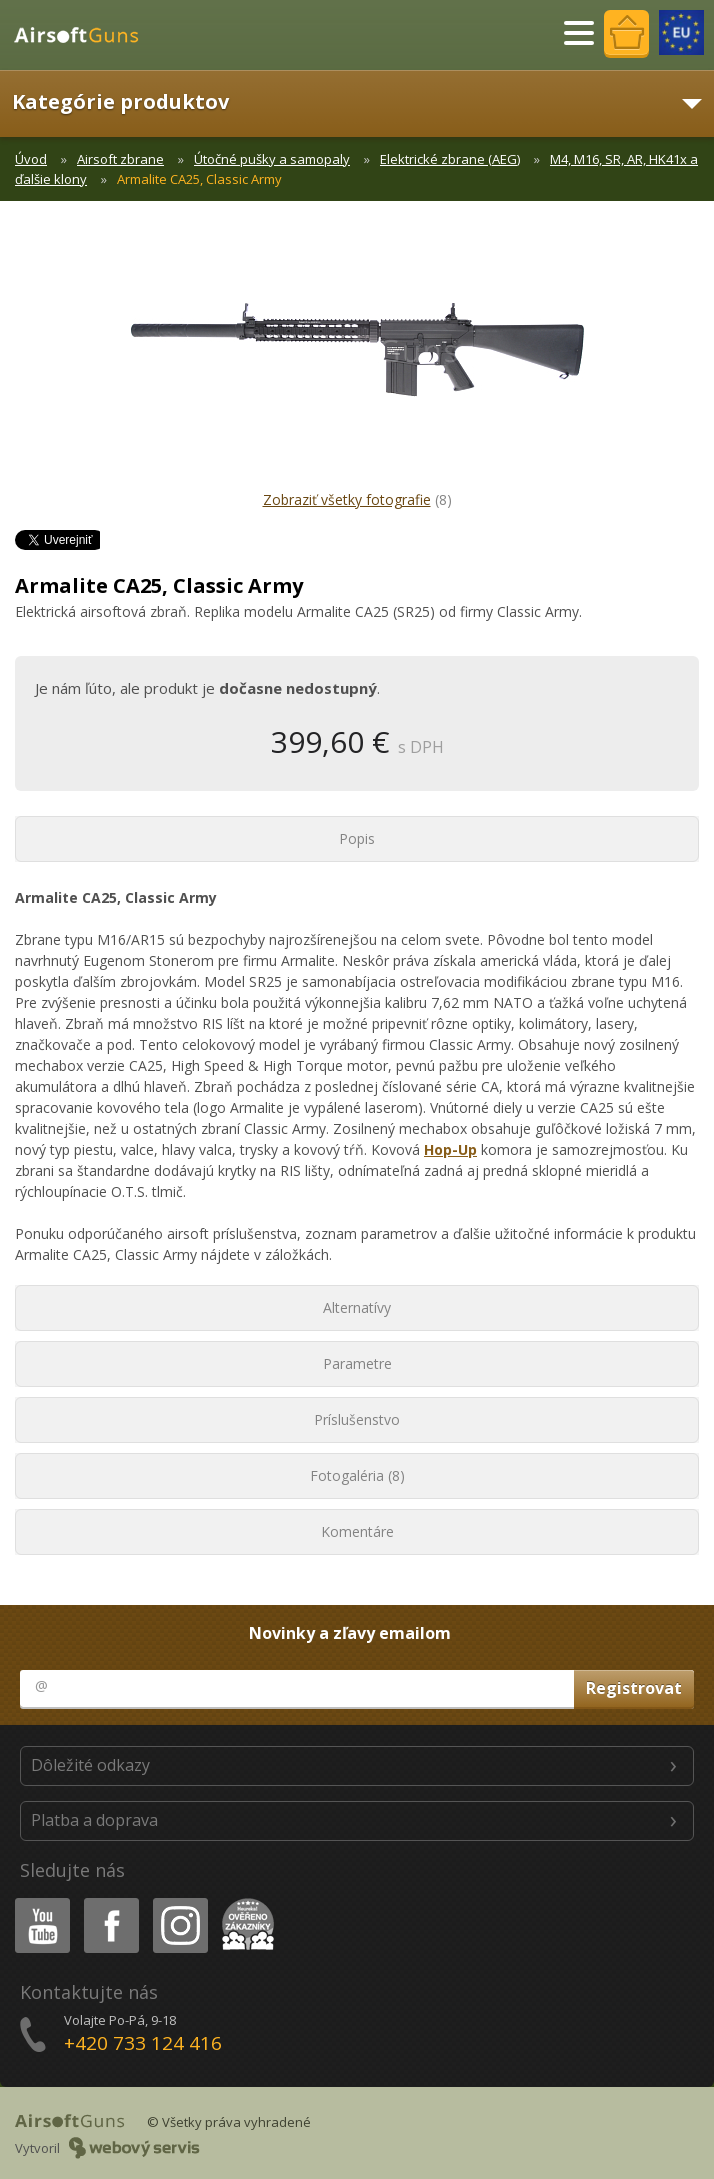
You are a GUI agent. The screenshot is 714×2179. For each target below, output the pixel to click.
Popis (357, 838)
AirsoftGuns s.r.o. (85, 35)
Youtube (36, 1901)
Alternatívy (357, 1307)
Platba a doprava (94, 1820)
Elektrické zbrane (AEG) (450, 159)
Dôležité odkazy (90, 1765)
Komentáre (357, 1531)
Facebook (109, 1901)
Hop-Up (450, 1149)
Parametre (357, 1363)
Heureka (244, 1901)
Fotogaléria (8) (357, 1475)
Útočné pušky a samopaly (272, 159)
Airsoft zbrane (120, 159)
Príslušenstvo (357, 1419)
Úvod (31, 159)
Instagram (179, 1901)
